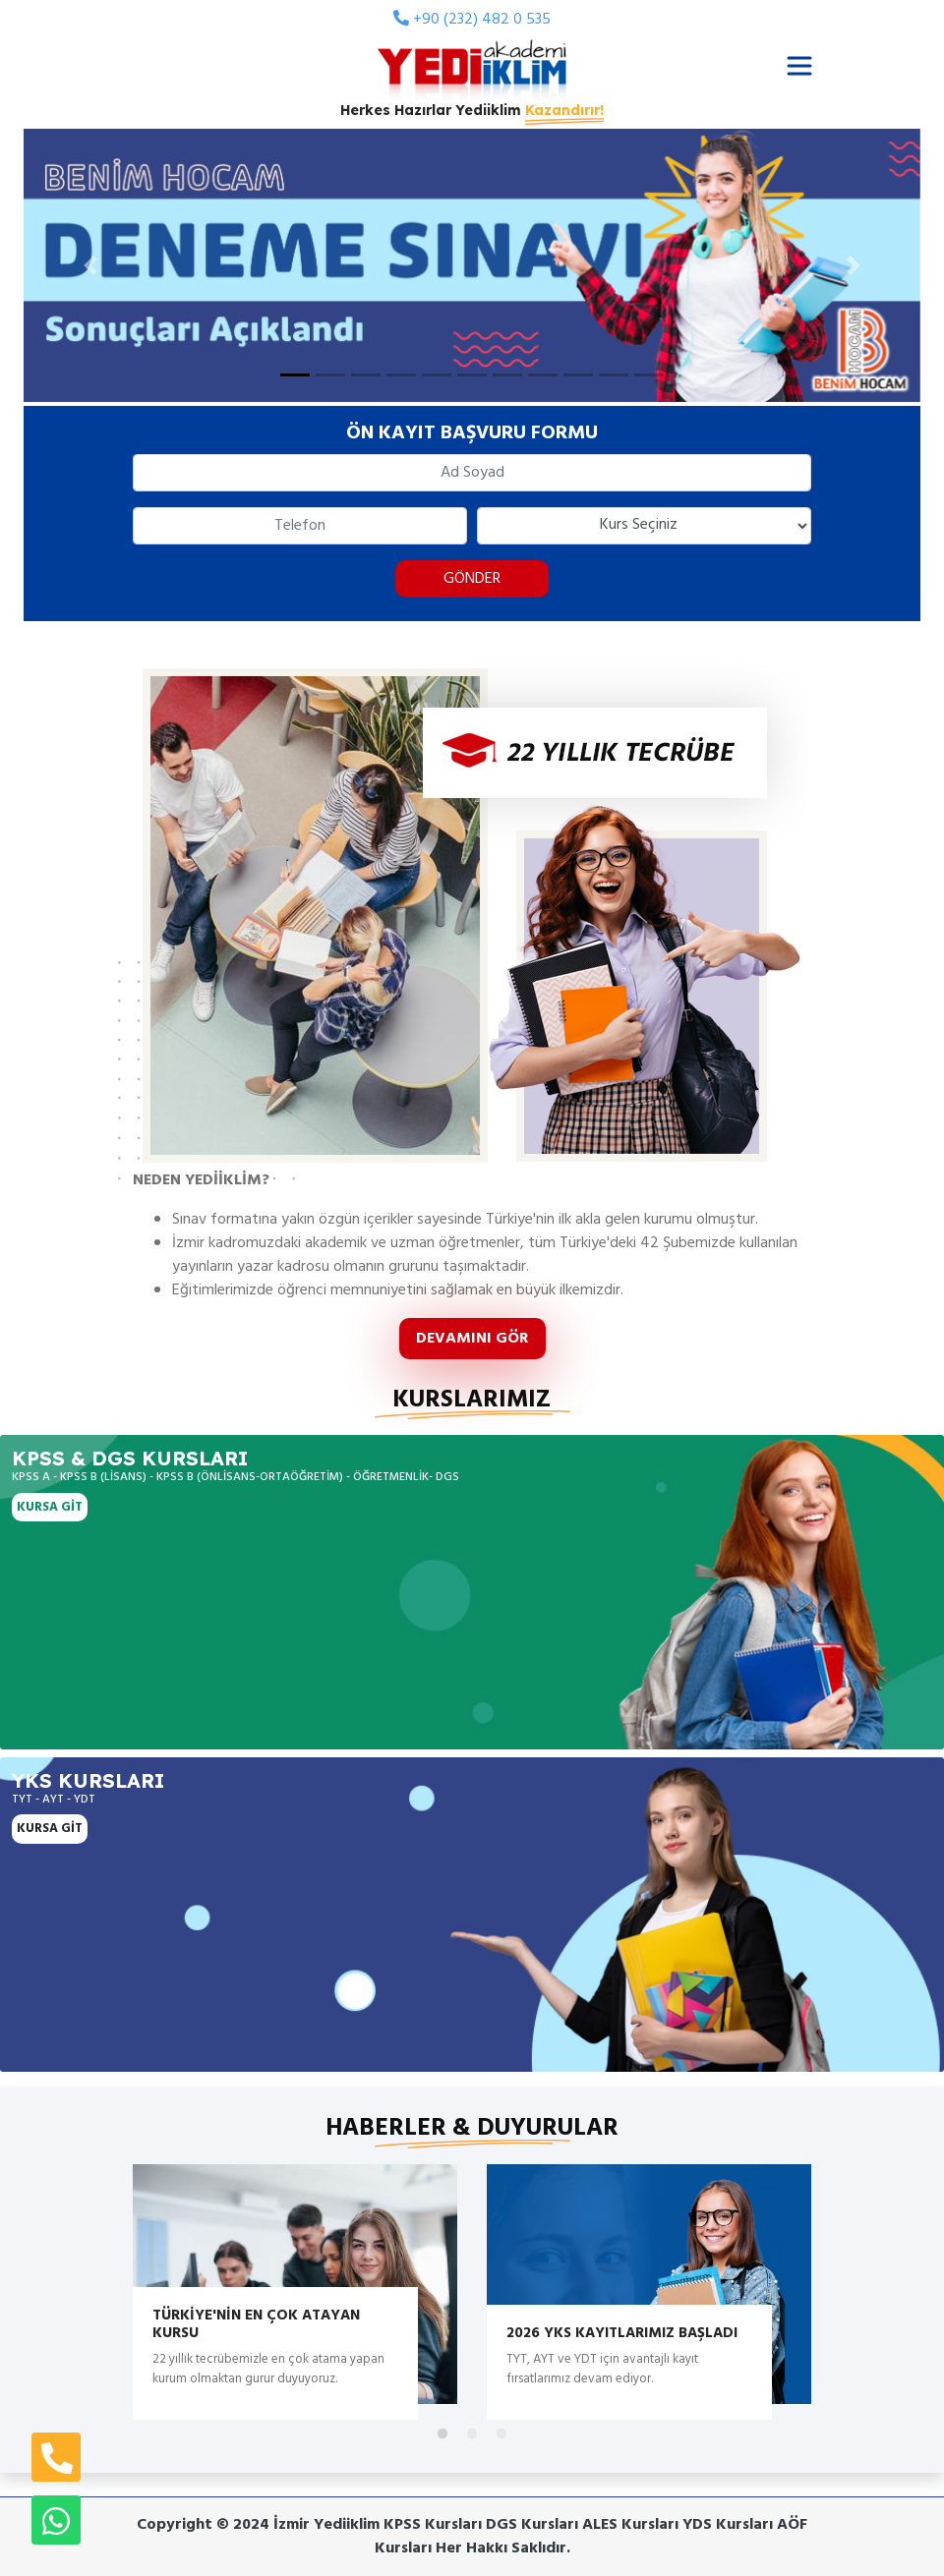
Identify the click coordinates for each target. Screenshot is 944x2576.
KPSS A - (34, 1477)
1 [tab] (442, 2434)
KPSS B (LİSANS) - (106, 1477)
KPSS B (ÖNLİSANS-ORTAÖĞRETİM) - (253, 1477)
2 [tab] (472, 2434)
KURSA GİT (50, 1507)
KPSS (41, 1458)
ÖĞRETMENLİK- (393, 1477)
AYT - (58, 1799)
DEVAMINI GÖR (472, 1338)
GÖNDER (472, 579)
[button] (91, 265)
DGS (447, 1477)
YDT (84, 1799)
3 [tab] (501, 2434)
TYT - (27, 1799)
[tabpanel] (295, 2284)
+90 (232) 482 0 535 (472, 19)
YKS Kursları (88, 1780)
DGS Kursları (169, 1458)
